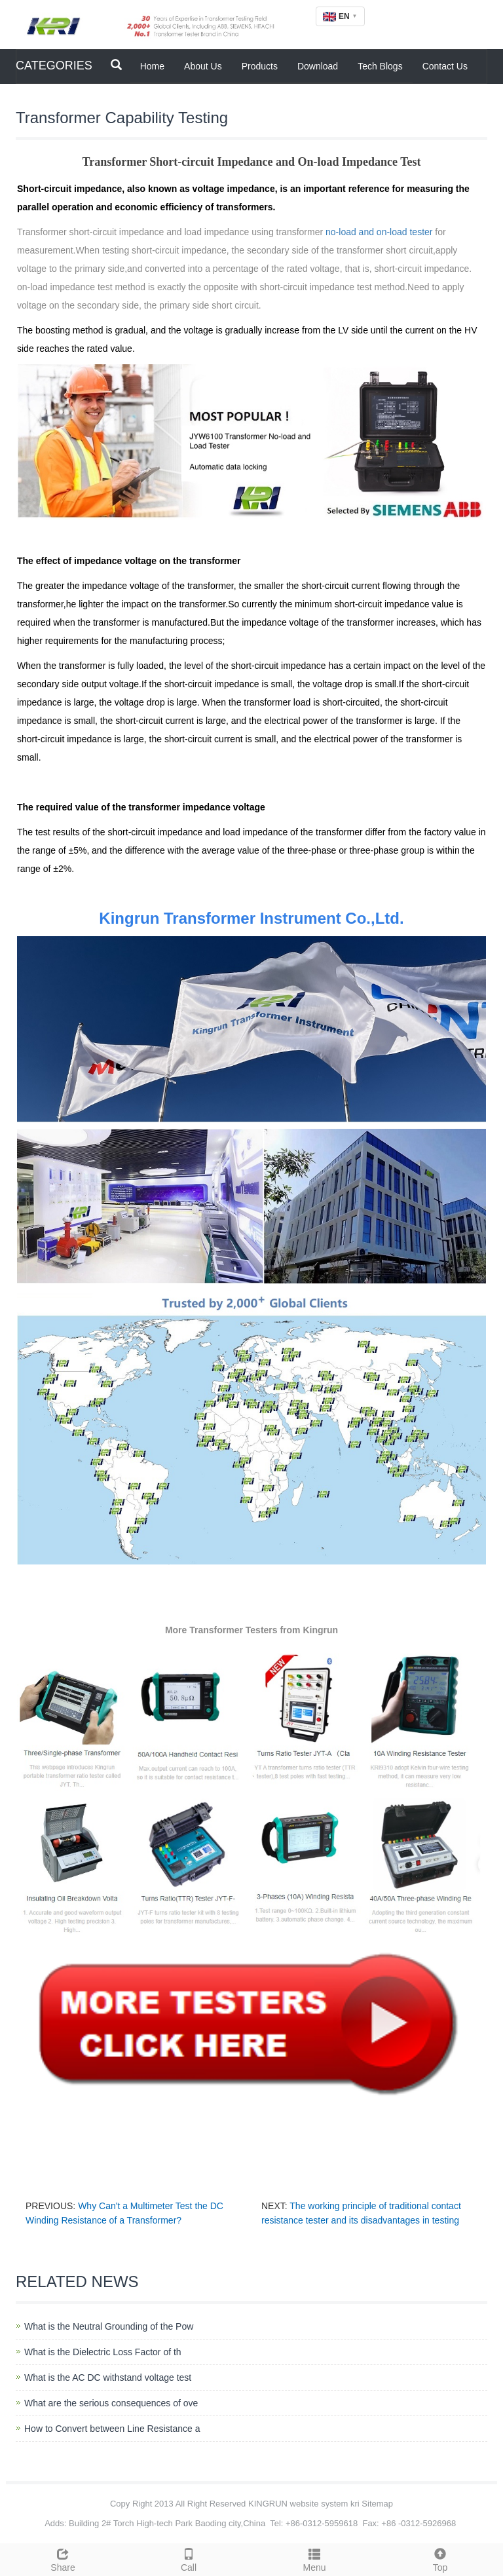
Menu (314, 2558)
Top (440, 2558)
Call (189, 2558)
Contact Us (445, 66)
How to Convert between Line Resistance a (112, 2428)
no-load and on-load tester (379, 232)
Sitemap (377, 2504)
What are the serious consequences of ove (111, 2403)
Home (152, 66)
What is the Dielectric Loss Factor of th (102, 2352)
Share (63, 2558)
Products (260, 66)
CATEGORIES (54, 65)
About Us (203, 66)
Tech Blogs (380, 66)
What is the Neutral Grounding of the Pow (108, 2326)
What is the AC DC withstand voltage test (107, 2377)
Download (317, 66)
